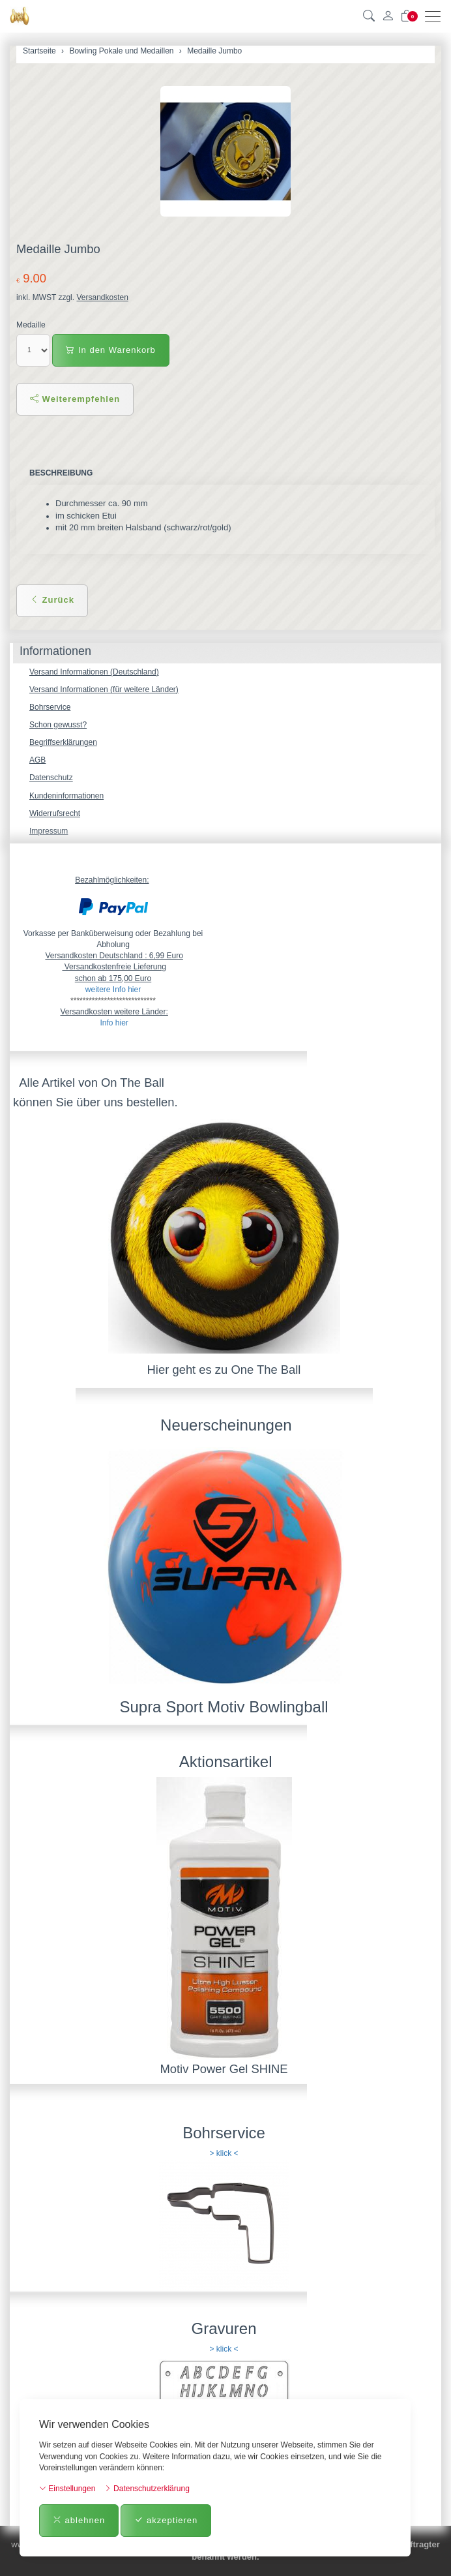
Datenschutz (51, 777)
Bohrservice (49, 707)
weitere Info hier (113, 989)
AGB (37, 760)
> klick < (223, 2153)
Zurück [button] (52, 600)
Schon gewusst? (58, 724)
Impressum (48, 831)
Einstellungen (67, 2488)
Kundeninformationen (66, 795)
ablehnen (79, 2520)
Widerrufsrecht (54, 813)
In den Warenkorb (110, 350)
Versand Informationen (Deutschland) (94, 671)
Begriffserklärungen (63, 742)
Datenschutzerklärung (147, 2488)
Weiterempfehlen (75, 399)
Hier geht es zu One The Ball (224, 1369)
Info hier (114, 1022)
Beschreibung (61, 472)
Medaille (31, 324)
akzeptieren (165, 2520)
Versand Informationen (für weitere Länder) (104, 689)
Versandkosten (102, 297)
